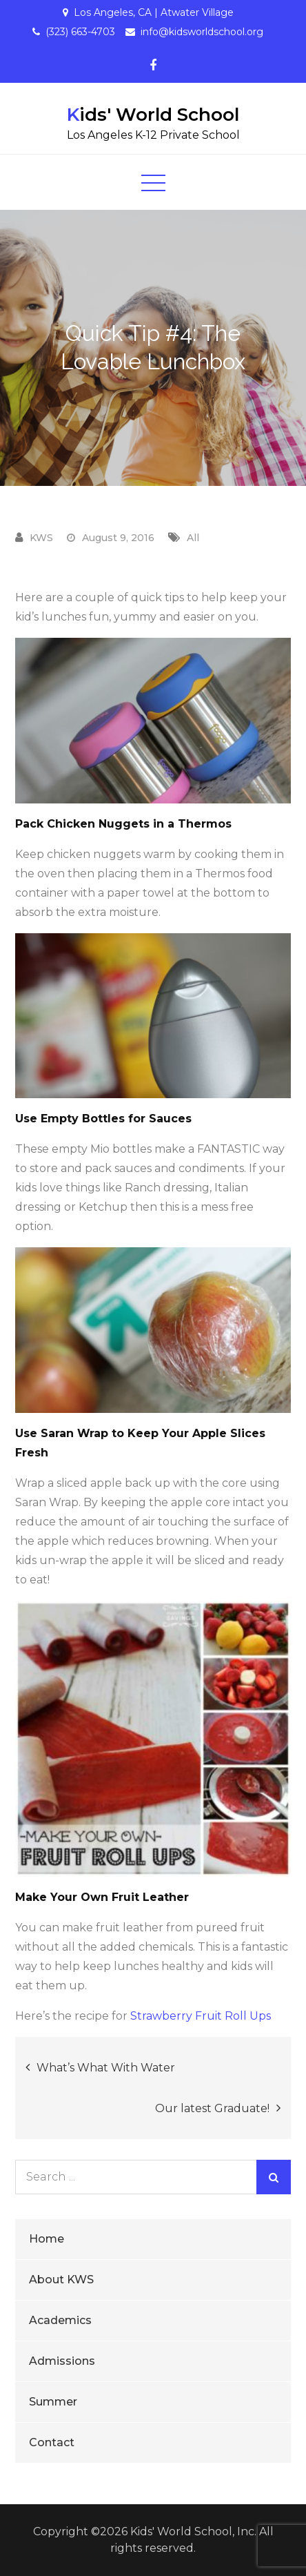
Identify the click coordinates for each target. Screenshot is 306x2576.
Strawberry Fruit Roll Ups (200, 2015)
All (193, 537)
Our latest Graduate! (212, 2108)
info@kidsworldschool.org (202, 32)
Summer (53, 2401)
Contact (51, 2442)
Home (46, 2238)
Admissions (62, 2361)
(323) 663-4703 (80, 32)
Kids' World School (153, 115)
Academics (60, 2320)
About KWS (61, 2279)
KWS (41, 537)
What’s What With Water (106, 2067)
